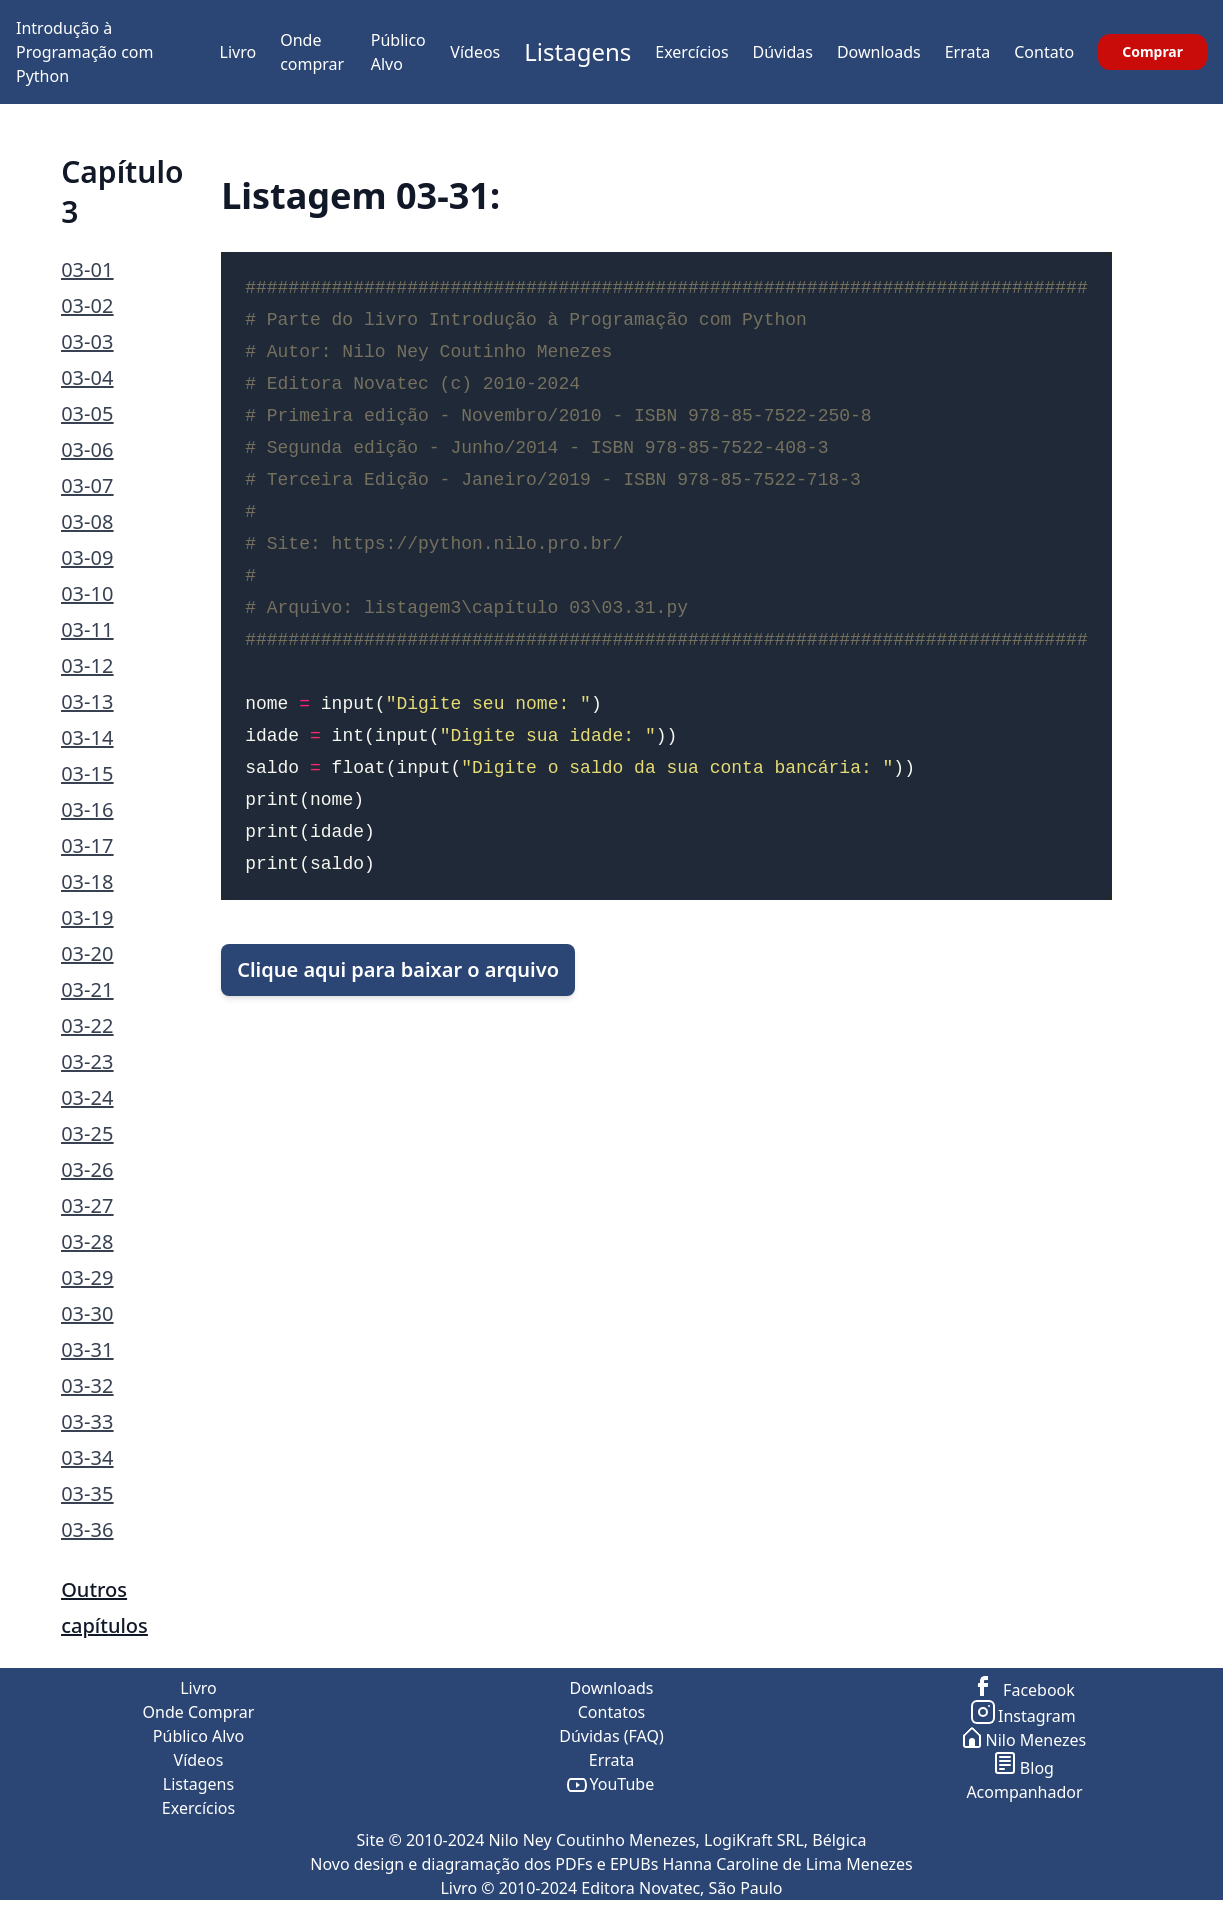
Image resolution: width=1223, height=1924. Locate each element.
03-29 (87, 1277)
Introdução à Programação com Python (85, 52)
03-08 (87, 521)
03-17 (87, 845)
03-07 (87, 485)
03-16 (87, 809)
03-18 (87, 881)
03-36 (87, 1529)
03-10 (87, 593)
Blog (1024, 1768)
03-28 (87, 1241)
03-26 (87, 1169)
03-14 (87, 737)
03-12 (87, 665)
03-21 (87, 989)
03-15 (87, 773)
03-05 (87, 413)
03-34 (87, 1457)
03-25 (87, 1133)
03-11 (87, 629)
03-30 (87, 1313)
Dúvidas (783, 52)
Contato (1044, 52)
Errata (968, 52)
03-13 (87, 701)
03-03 (87, 341)
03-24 (87, 1097)
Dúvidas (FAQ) (611, 1736)
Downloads (879, 52)
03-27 (87, 1205)
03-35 (87, 1493)
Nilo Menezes (1025, 1740)
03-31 (87, 1349)
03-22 (87, 1025)
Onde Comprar (199, 1712)
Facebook (1024, 1690)
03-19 (87, 917)
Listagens (577, 51)
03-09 (87, 557)
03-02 (87, 305)
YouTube (611, 1784)
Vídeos (475, 52)
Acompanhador (1024, 1792)
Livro (238, 52)
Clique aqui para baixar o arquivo (398, 969)
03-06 (87, 449)
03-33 (87, 1421)
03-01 (87, 269)
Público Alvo (198, 1736)
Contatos (612, 1712)
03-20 (87, 953)
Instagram (1024, 1716)
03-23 (87, 1061)
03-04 (87, 377)
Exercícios (691, 52)
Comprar (1152, 51)
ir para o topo (1168, 1912)
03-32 (87, 1385)
